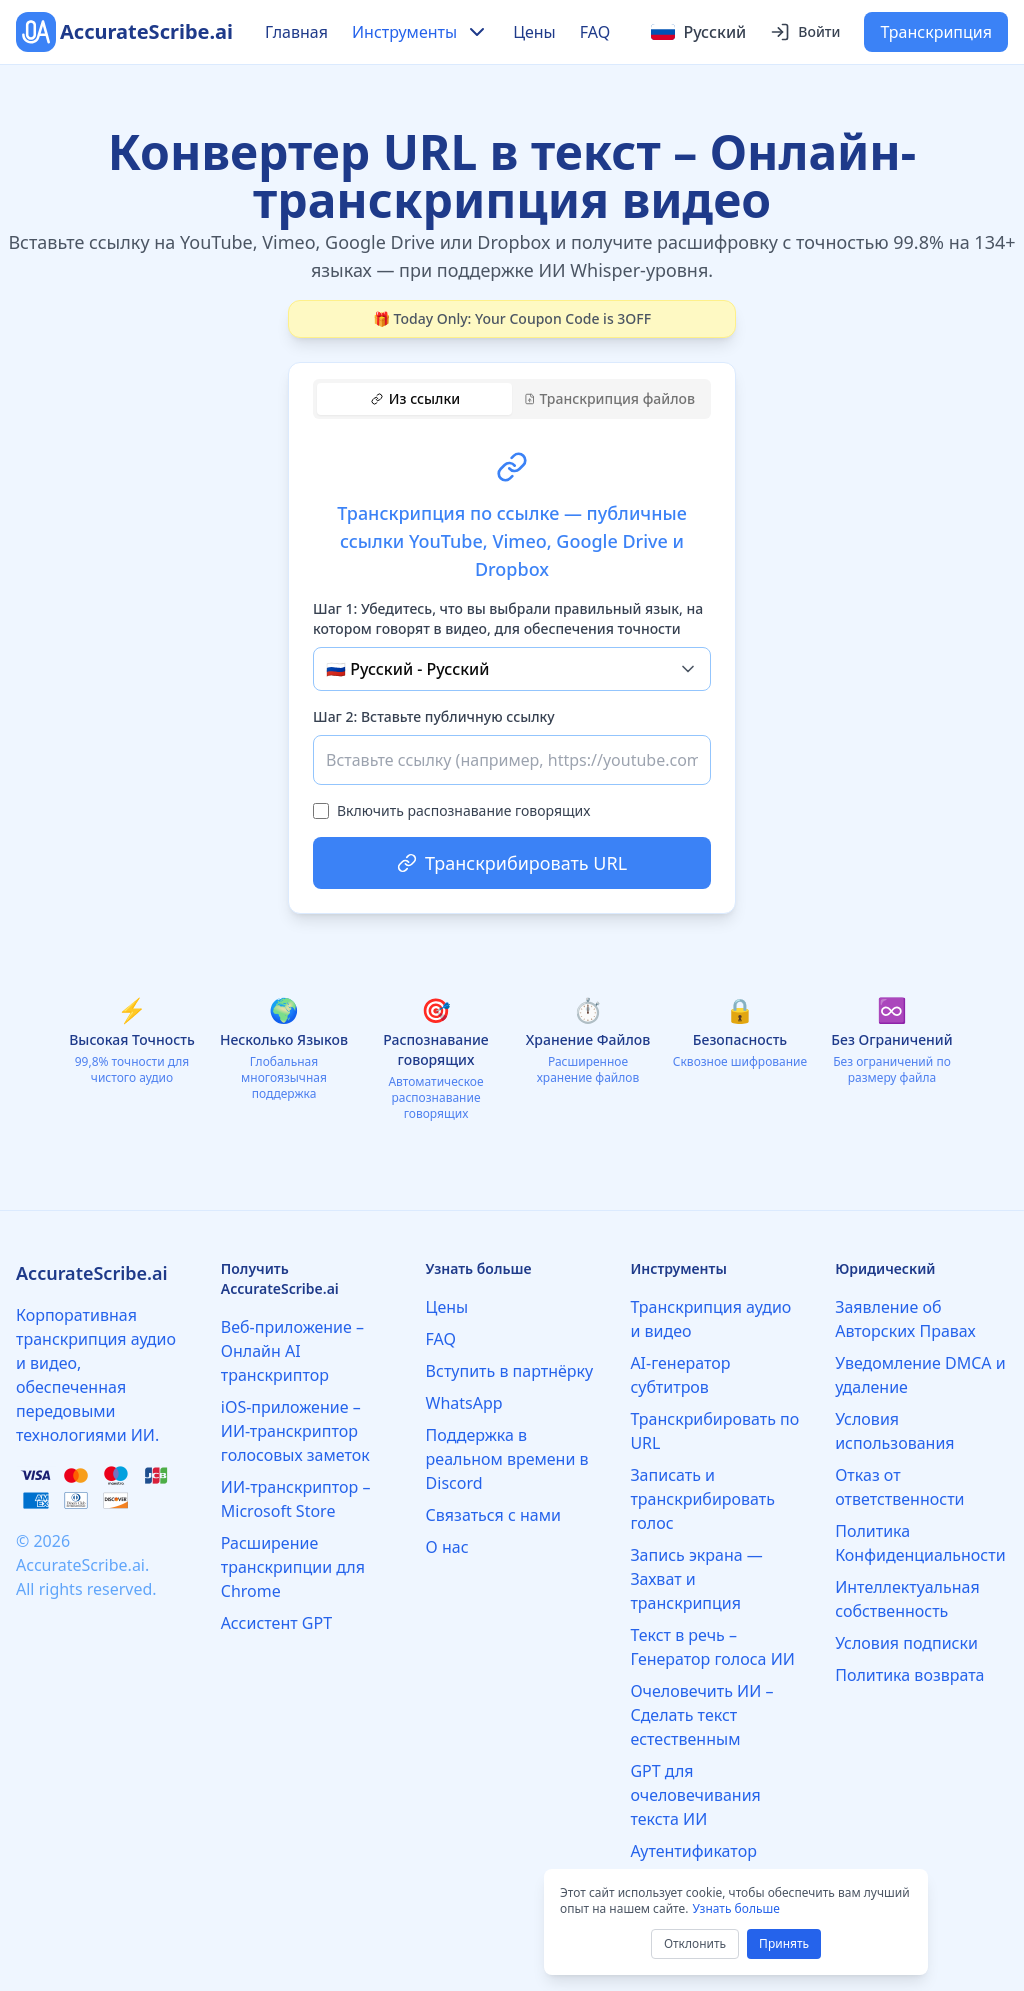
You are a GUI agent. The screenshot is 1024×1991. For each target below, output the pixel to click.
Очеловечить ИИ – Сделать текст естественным (701, 1715)
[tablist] (512, 399)
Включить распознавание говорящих (463, 810)
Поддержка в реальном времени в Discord (507, 1459)
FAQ (595, 32)
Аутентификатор (693, 1851)
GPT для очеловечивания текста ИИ (695, 1795)
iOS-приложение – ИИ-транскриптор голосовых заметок (295, 1431)
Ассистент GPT (276, 1623)
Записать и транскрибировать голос (702, 1499)
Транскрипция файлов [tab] (609, 398)
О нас (447, 1547)
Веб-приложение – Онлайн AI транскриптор (292, 1351)
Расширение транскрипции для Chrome (293, 1567)
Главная (296, 32)
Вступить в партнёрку (510, 1371)
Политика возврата (909, 1675)
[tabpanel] (512, 658)
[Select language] (698, 32)
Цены (534, 32)
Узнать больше (735, 1908)
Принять (784, 1943)
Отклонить (695, 1943)
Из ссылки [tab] (415, 398)
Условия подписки (906, 1643)
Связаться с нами (493, 1515)
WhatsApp (464, 1403)
